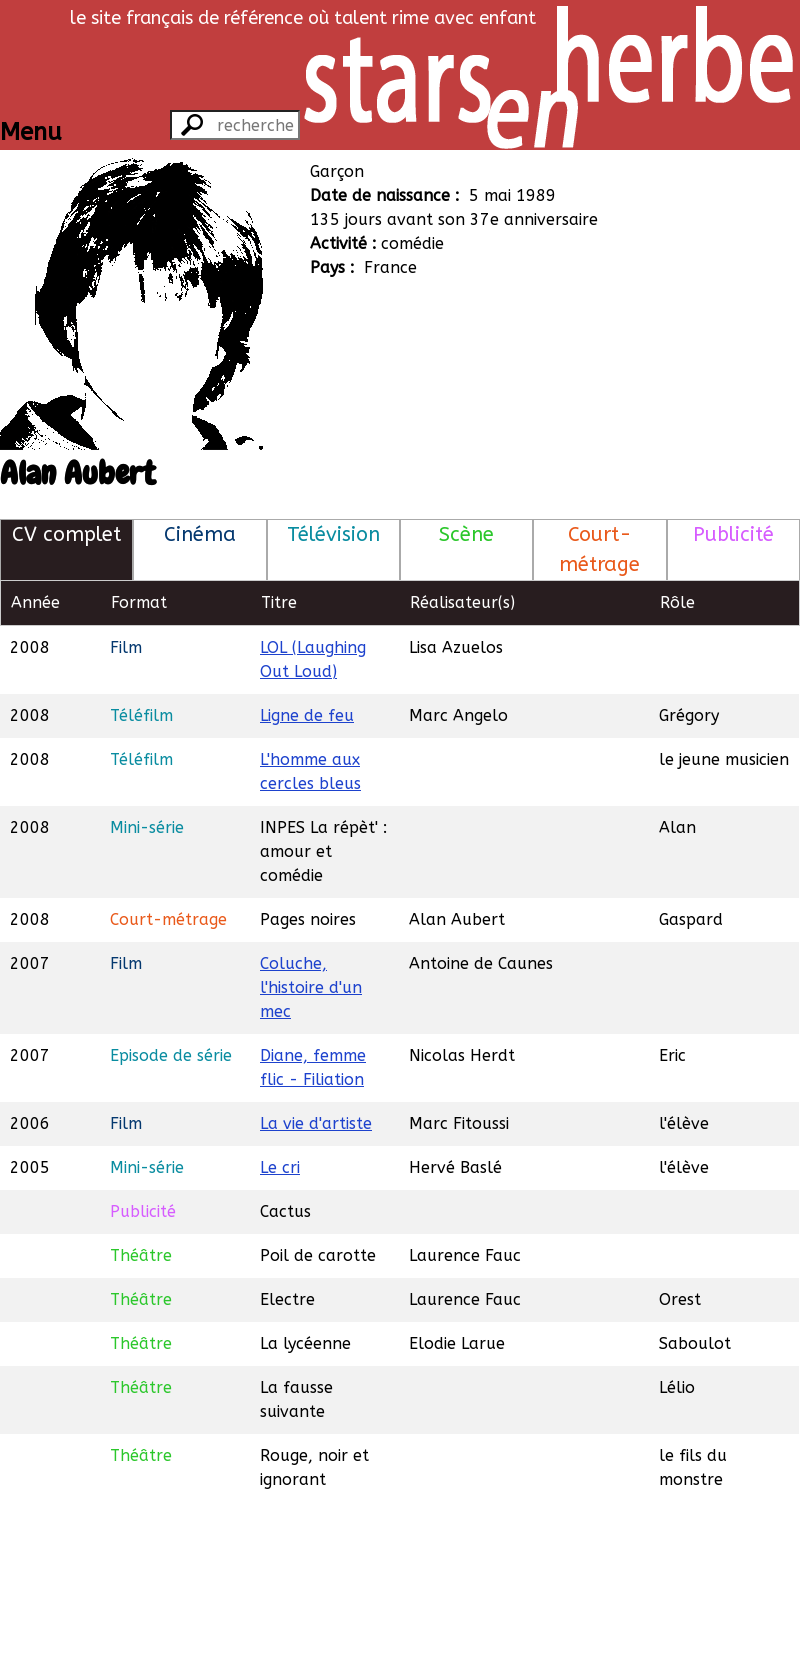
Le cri (280, 1167)
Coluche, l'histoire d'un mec (311, 987)
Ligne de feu (307, 715)
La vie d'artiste (316, 1123)
